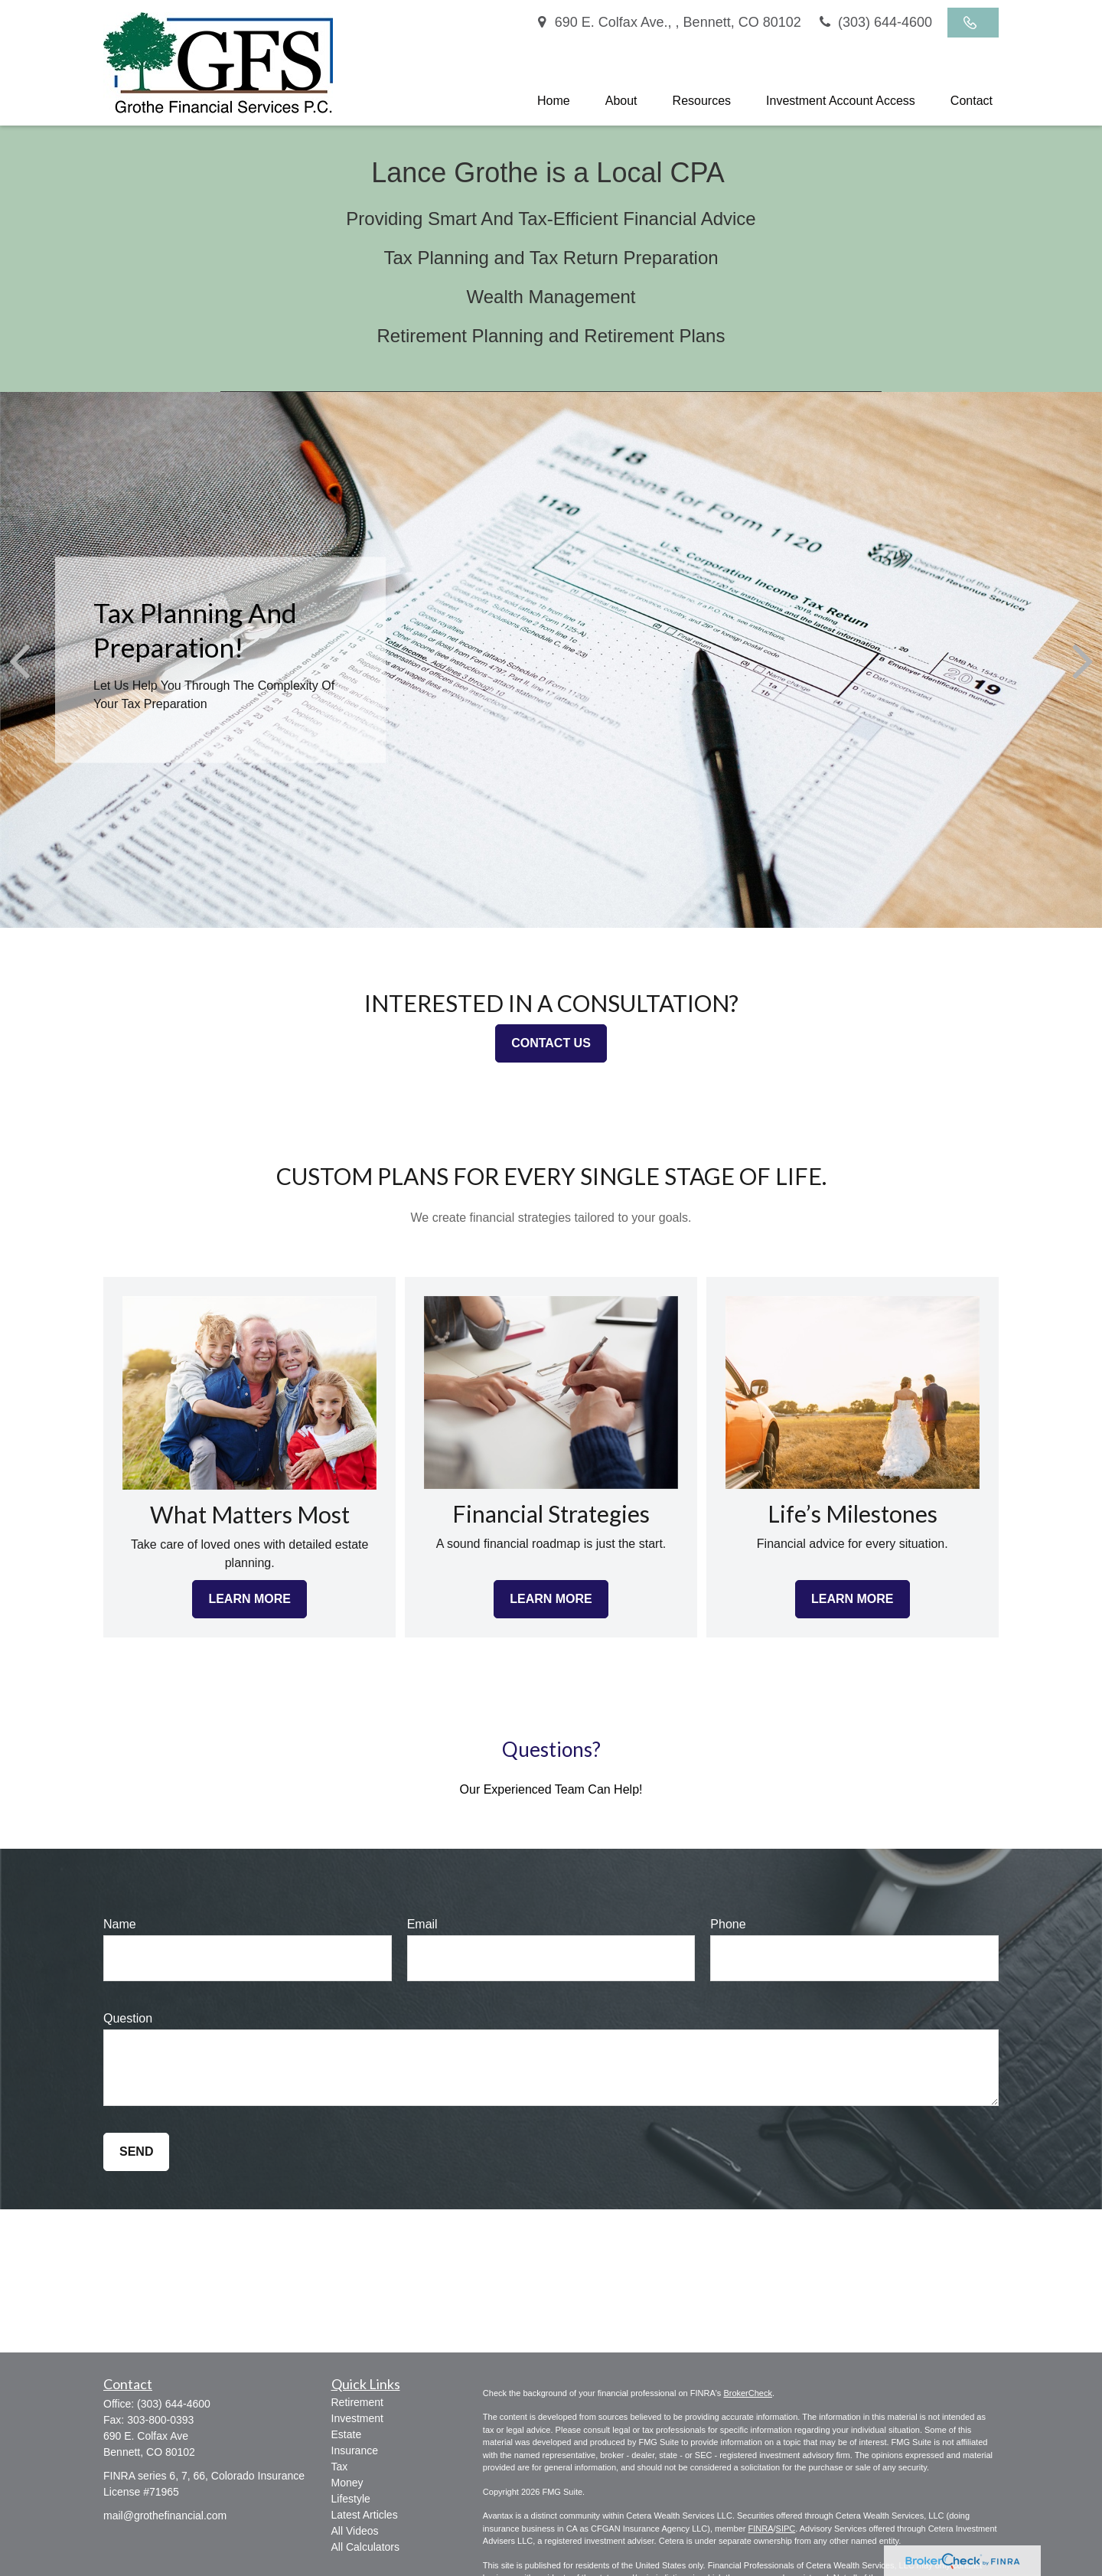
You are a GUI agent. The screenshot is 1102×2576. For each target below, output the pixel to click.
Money (347, 2482)
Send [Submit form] (136, 2151)
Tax (339, 2466)
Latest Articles (364, 2515)
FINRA (760, 2528)
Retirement (357, 2402)
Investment (357, 2418)
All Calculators (365, 2547)
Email (422, 1924)
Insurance (354, 2450)
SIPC (786, 2528)
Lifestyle (350, 2499)
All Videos (355, 2531)
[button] (553, 100)
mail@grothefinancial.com (165, 2515)
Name (119, 1924)
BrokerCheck (747, 2393)
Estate (346, 2434)
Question (127, 2018)
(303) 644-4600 (874, 22)
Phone (727, 1924)
